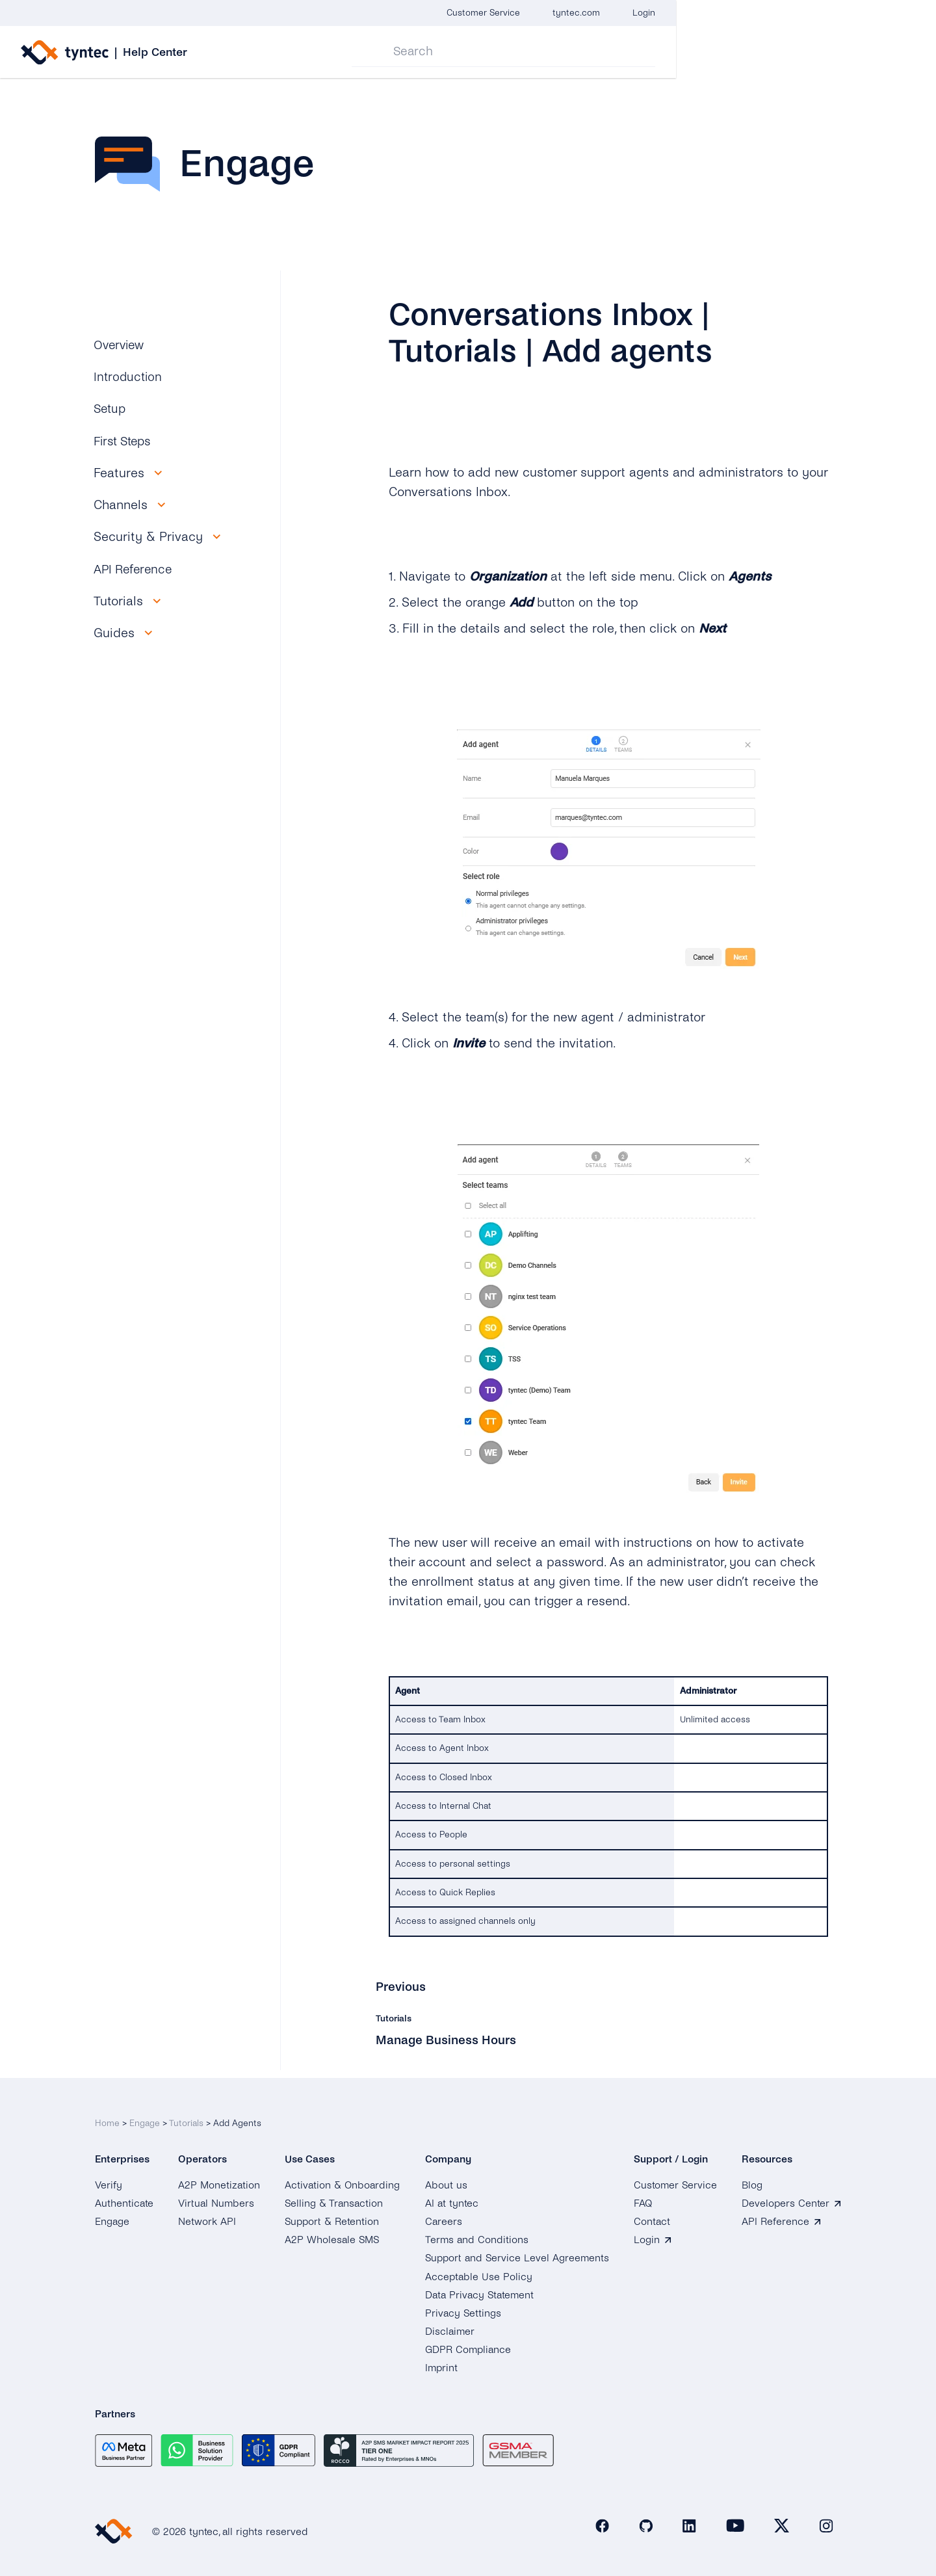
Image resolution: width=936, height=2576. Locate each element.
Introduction (129, 377)
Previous (401, 1986)
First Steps (125, 441)
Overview (121, 345)
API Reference (135, 569)
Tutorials (186, 2115)
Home (107, 2115)
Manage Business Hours (448, 2039)
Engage (144, 2115)
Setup (111, 408)
